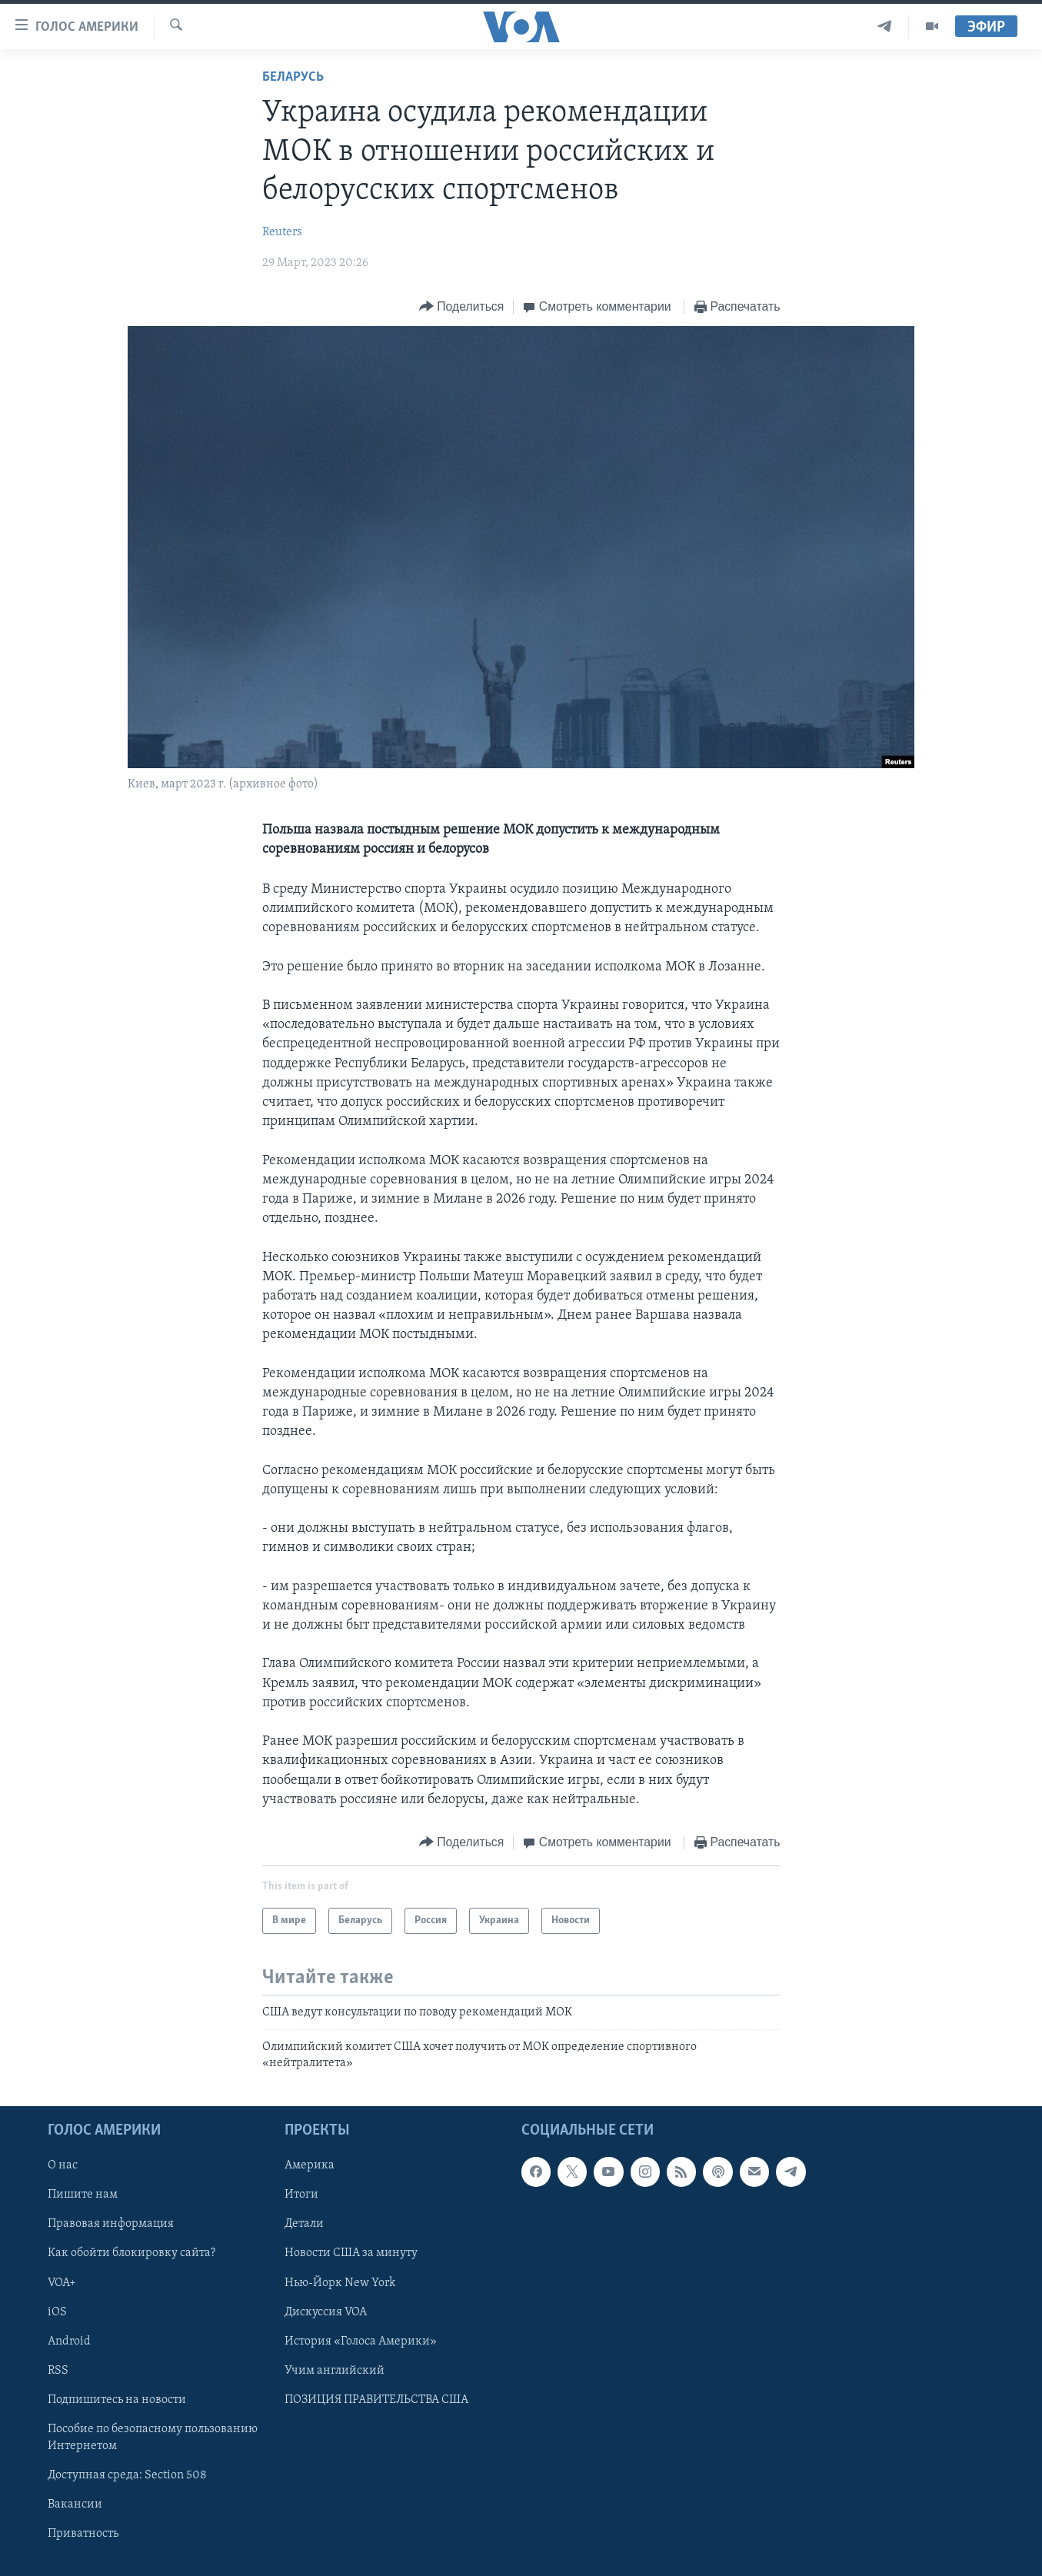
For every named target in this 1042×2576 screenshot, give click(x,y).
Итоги (301, 2195)
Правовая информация (111, 2224)
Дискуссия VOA (326, 2312)
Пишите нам (83, 2195)
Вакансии (75, 2504)
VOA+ (62, 2283)
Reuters (282, 232)
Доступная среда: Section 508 (127, 2475)
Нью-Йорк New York (340, 2283)
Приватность (83, 2534)
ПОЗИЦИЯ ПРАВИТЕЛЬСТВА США (376, 2400)
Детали (304, 2224)
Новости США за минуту (351, 2254)
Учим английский (335, 2371)
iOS (57, 2312)
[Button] (461, 307)
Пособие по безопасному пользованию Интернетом (153, 2437)
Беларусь (293, 77)
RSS (58, 2371)
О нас (63, 2166)
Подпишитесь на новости (117, 2400)
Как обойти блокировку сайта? (131, 2254)
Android (69, 2341)
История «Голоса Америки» (361, 2341)
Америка (310, 2166)
